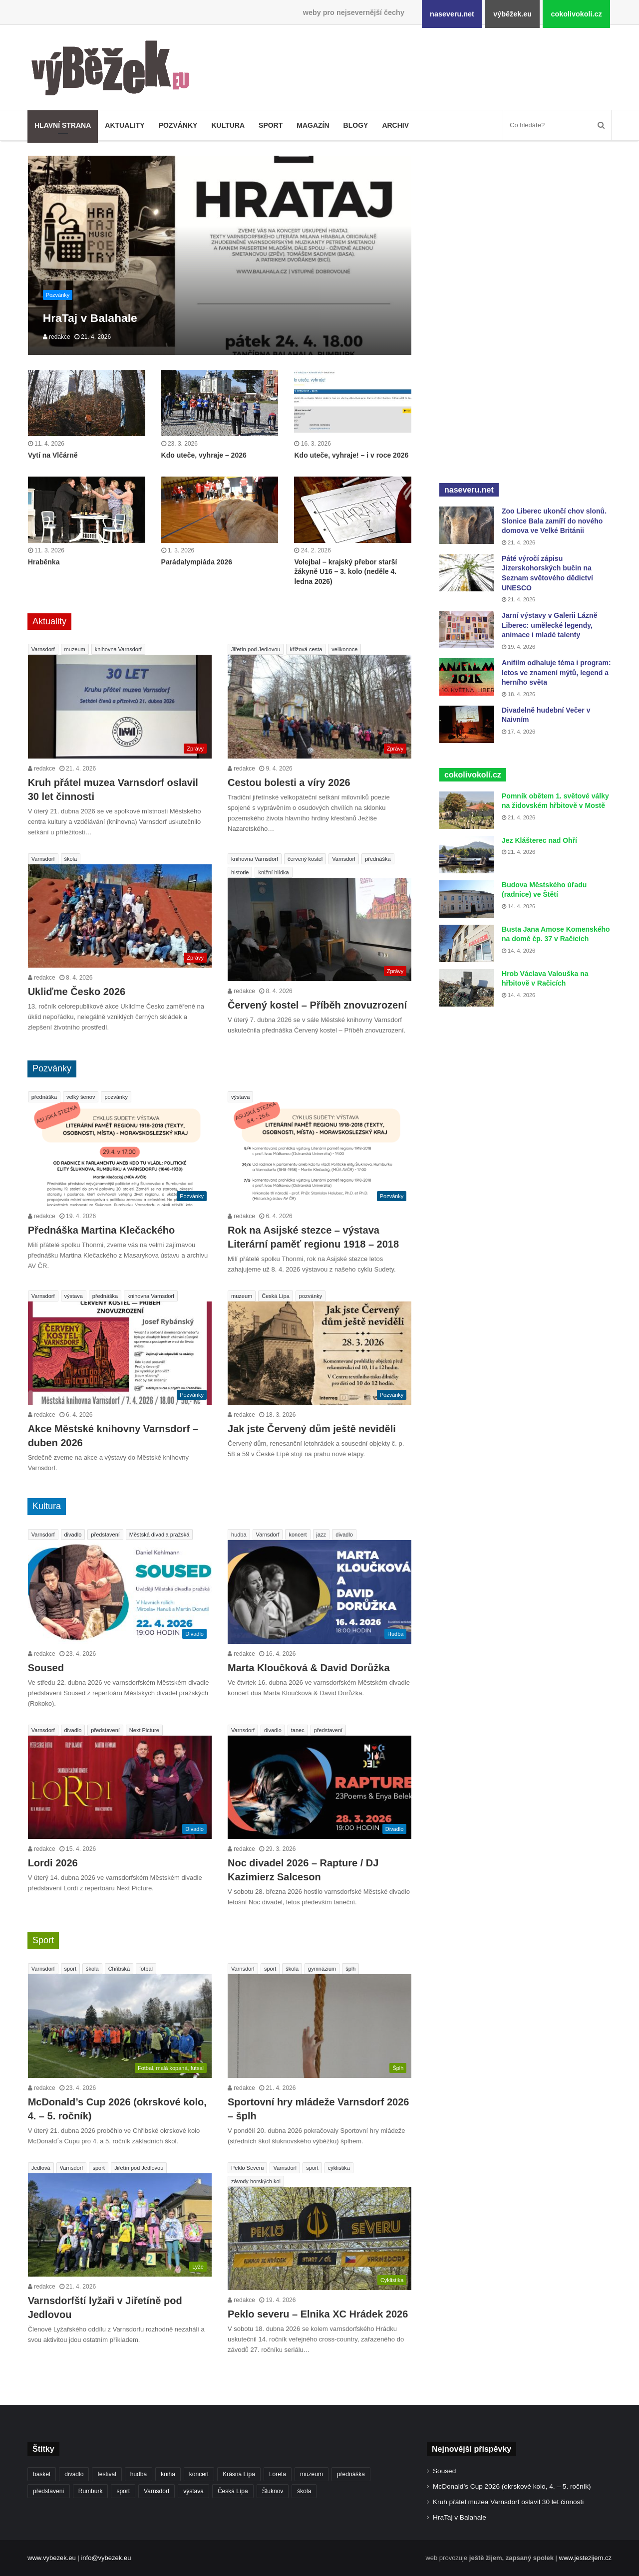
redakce (56, 336)
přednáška (377, 859)
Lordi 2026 (53, 1862)
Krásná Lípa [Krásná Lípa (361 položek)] (239, 2474)
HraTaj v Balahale (459, 2517)
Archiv (395, 125)
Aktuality (124, 125)
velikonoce (344, 649)
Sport (271, 125)
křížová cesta (306, 649)
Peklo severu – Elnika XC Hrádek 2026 (318, 2314)
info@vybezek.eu (106, 2558)
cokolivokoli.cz (576, 14)
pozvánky (115, 1097)
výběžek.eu (512, 14)
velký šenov (80, 1097)
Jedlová (40, 2168)
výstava (240, 1097)
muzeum (74, 649)
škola (70, 859)
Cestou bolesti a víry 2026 (289, 782)
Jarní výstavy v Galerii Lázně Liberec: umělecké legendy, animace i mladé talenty (549, 625)
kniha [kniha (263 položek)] (168, 2474)
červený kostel (305, 859)
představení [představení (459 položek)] (48, 2491)
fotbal (146, 1969)
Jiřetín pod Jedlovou (255, 649)
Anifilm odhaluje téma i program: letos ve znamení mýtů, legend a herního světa (556, 672)
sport (70, 1969)
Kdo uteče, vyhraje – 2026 (204, 455)
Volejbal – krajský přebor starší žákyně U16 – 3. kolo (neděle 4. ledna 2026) (345, 571)
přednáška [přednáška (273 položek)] (351, 2474)
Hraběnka (44, 562)
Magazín (313, 125)
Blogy (355, 125)
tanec (298, 1730)
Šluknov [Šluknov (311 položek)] (273, 2491)
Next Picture (144, 1730)
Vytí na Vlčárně (53, 455)
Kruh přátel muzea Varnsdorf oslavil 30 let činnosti (508, 2502)
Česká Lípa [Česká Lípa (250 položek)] (233, 2491)
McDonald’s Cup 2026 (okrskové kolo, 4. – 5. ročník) (512, 2486)
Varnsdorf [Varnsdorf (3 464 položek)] (156, 2491)
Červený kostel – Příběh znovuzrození (317, 1005)
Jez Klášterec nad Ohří (539, 840)
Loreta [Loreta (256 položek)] (277, 2474)
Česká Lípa (276, 1296)
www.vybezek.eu (51, 2558)
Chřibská (119, 1969)
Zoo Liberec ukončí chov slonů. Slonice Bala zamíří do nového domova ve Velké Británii (554, 520)
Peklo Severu (247, 2168)
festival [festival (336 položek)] (106, 2474)
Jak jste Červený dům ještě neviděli (312, 1428)
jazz (321, 1535)
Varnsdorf (43, 649)
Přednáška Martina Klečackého (101, 1230)
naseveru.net (452, 14)
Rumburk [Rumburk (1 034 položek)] (90, 2491)
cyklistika (339, 2168)
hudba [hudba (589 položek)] (138, 2474)
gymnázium (322, 1969)
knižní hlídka (273, 872)
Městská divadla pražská (159, 1535)
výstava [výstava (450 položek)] (193, 2491)
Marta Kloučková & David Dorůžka (309, 1667)
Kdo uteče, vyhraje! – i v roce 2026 (351, 455)
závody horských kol (256, 2181)
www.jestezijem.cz (585, 2558)
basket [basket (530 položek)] (41, 2474)
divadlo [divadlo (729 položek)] (73, 2474)
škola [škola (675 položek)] (304, 2491)
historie (240, 872)
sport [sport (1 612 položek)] (123, 2491)
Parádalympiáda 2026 (196, 562)
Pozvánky (178, 125)
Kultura (228, 125)
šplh (350, 1969)
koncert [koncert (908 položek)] (199, 2474)
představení (105, 1535)
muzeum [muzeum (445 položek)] (311, 2474)
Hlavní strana (62, 125)
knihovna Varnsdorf (118, 649)
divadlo (73, 1535)
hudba (239, 1535)
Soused (46, 1667)
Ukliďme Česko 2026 (77, 991)
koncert (298, 1535)
